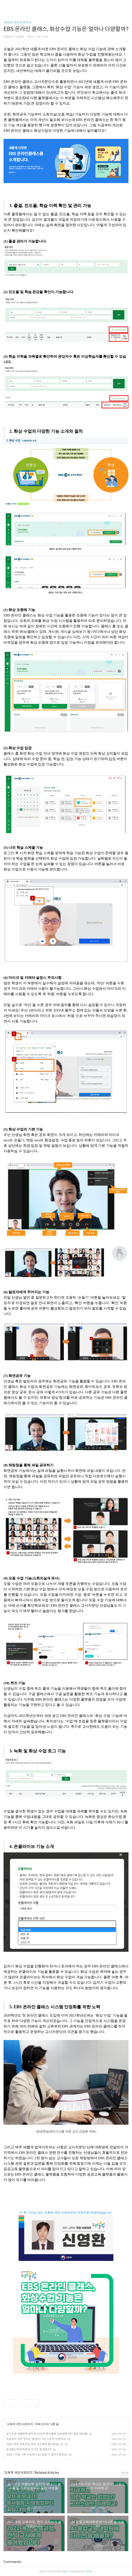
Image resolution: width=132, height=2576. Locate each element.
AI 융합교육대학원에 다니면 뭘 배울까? (28, 2449)
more (124, 2472)
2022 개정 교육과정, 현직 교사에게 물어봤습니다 (34, 2444)
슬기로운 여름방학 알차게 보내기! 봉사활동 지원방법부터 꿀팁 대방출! (47, 2433)
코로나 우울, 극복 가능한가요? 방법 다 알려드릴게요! (36, 2454)
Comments (12, 2562)
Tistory (88, 2571)
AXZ (64, 2571)
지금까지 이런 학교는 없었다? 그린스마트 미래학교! (36, 2439)
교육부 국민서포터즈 (18, 22)
